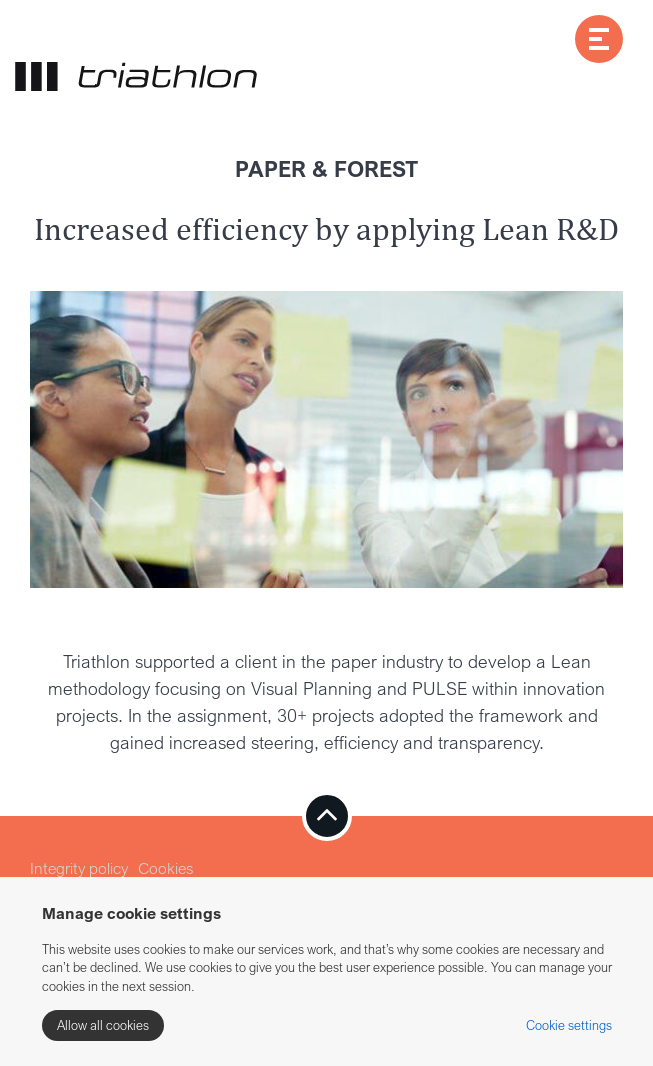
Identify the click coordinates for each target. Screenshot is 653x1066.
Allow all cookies (103, 1025)
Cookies (166, 868)
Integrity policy (79, 868)
